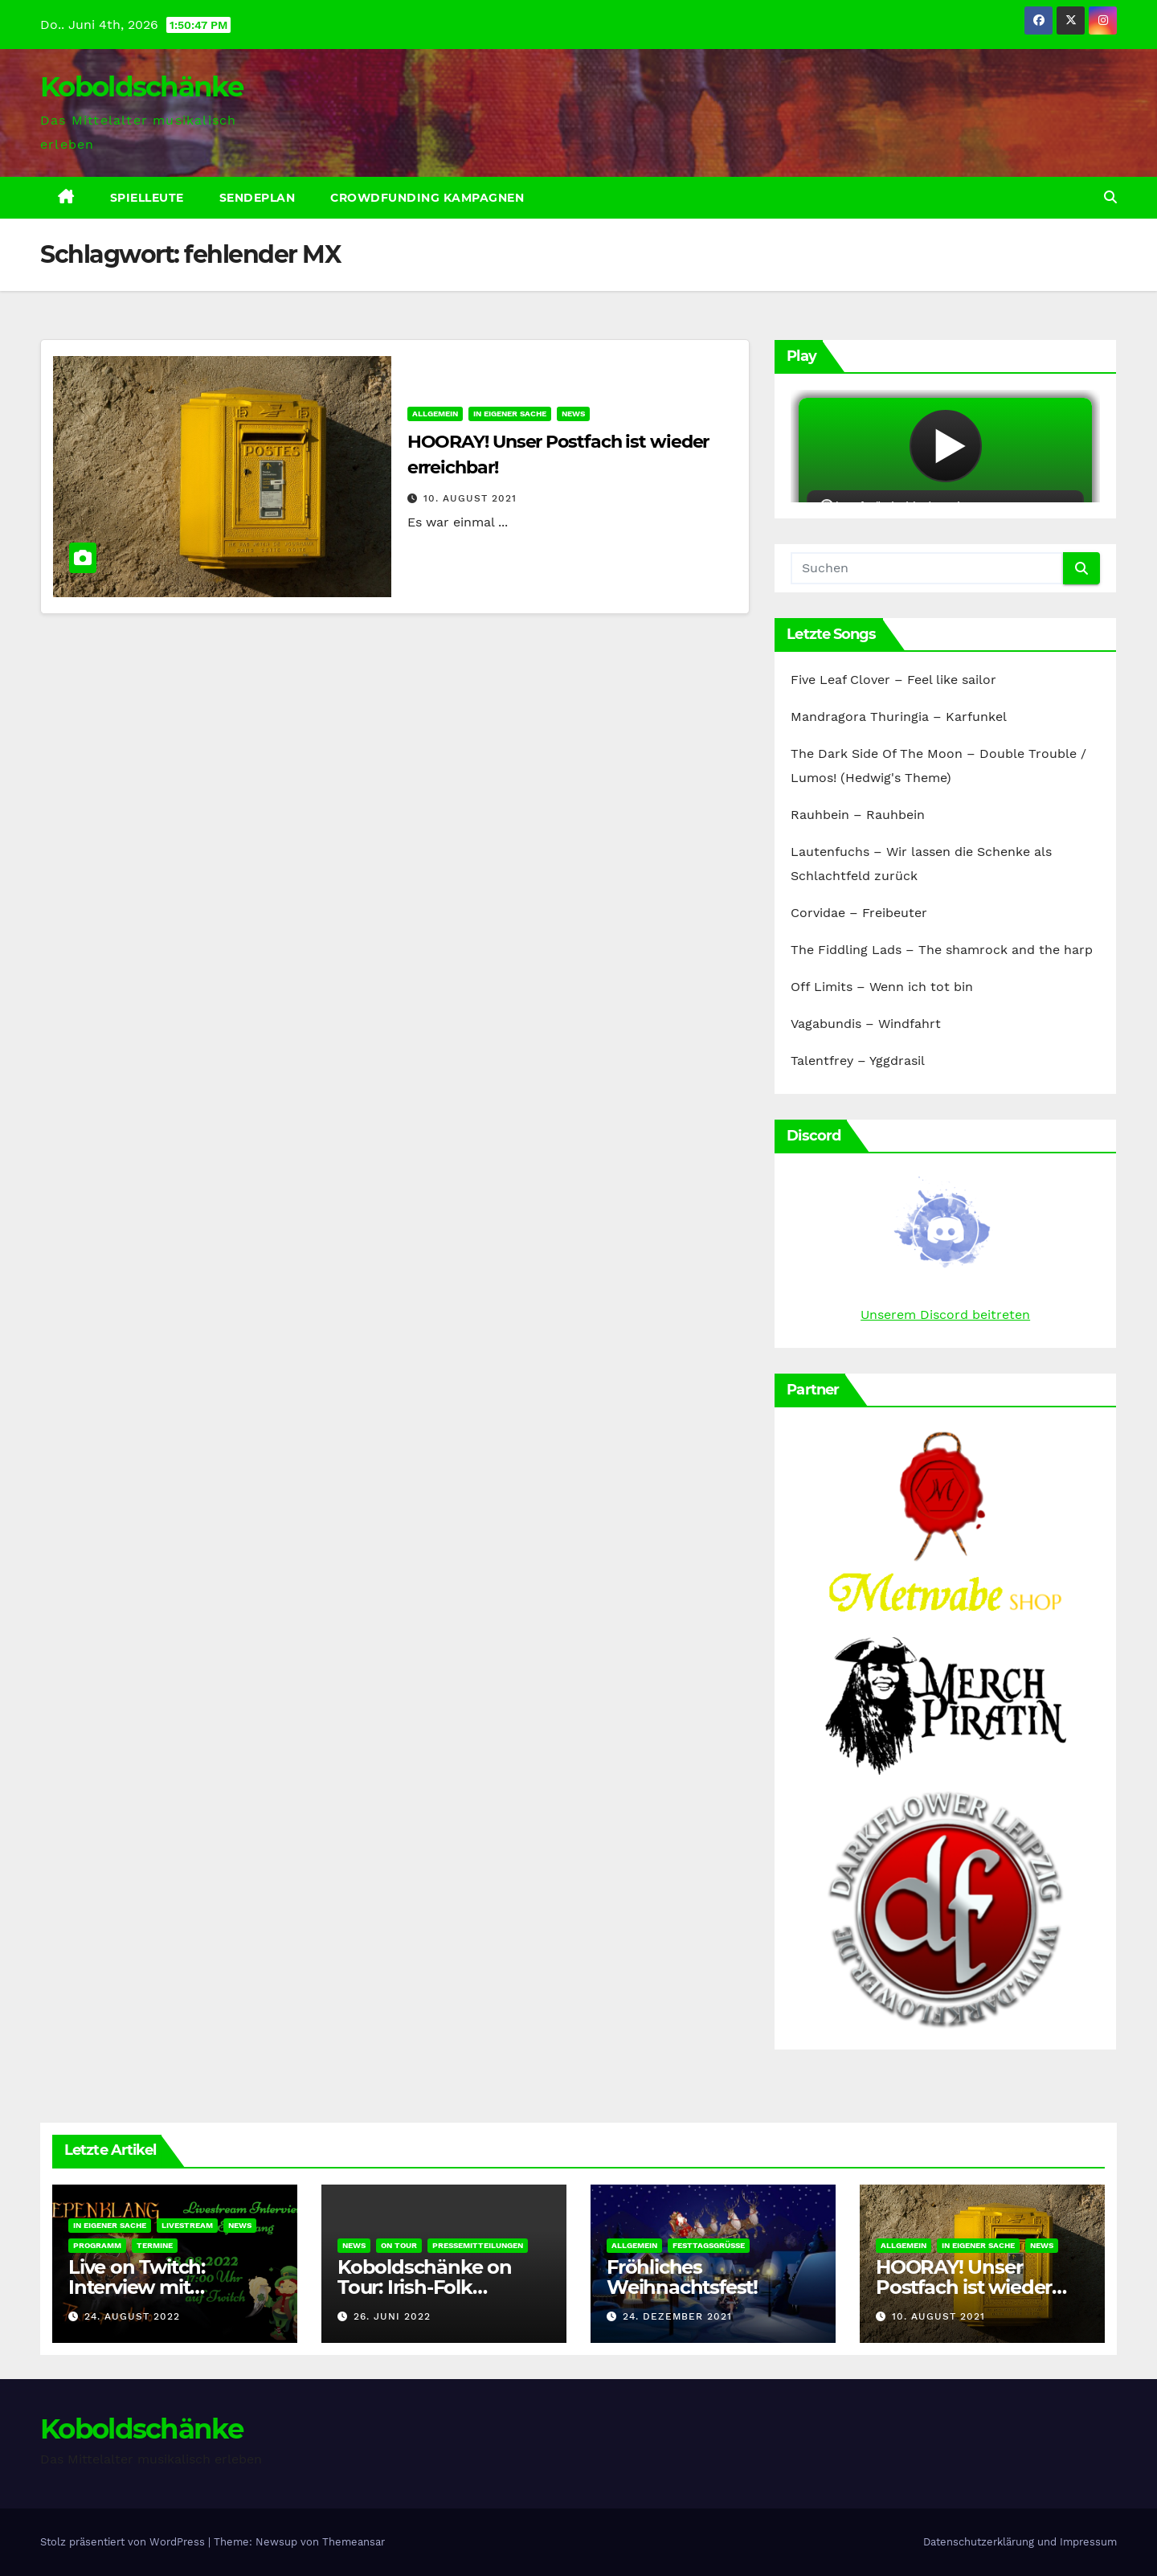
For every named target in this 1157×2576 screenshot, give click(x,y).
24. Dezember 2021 (677, 2316)
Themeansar (353, 2542)
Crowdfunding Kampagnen (427, 197)
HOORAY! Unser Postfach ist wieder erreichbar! (964, 2287)
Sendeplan (257, 197)
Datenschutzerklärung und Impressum (1020, 2542)
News (573, 413)
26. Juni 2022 (392, 2316)
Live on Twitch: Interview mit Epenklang (136, 2287)
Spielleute (147, 197)
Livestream (187, 2225)
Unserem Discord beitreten (945, 1314)
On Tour (399, 2245)
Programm (97, 2245)
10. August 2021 (470, 498)
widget (945, 446)
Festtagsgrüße (709, 2245)
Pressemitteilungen (477, 2245)
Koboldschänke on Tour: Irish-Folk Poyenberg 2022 (424, 2287)
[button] (1110, 197)
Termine (155, 2245)
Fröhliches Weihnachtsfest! (682, 2277)
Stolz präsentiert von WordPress (124, 2542)
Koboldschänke (141, 87)
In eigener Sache (509, 413)
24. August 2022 (132, 2316)
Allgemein (435, 413)
